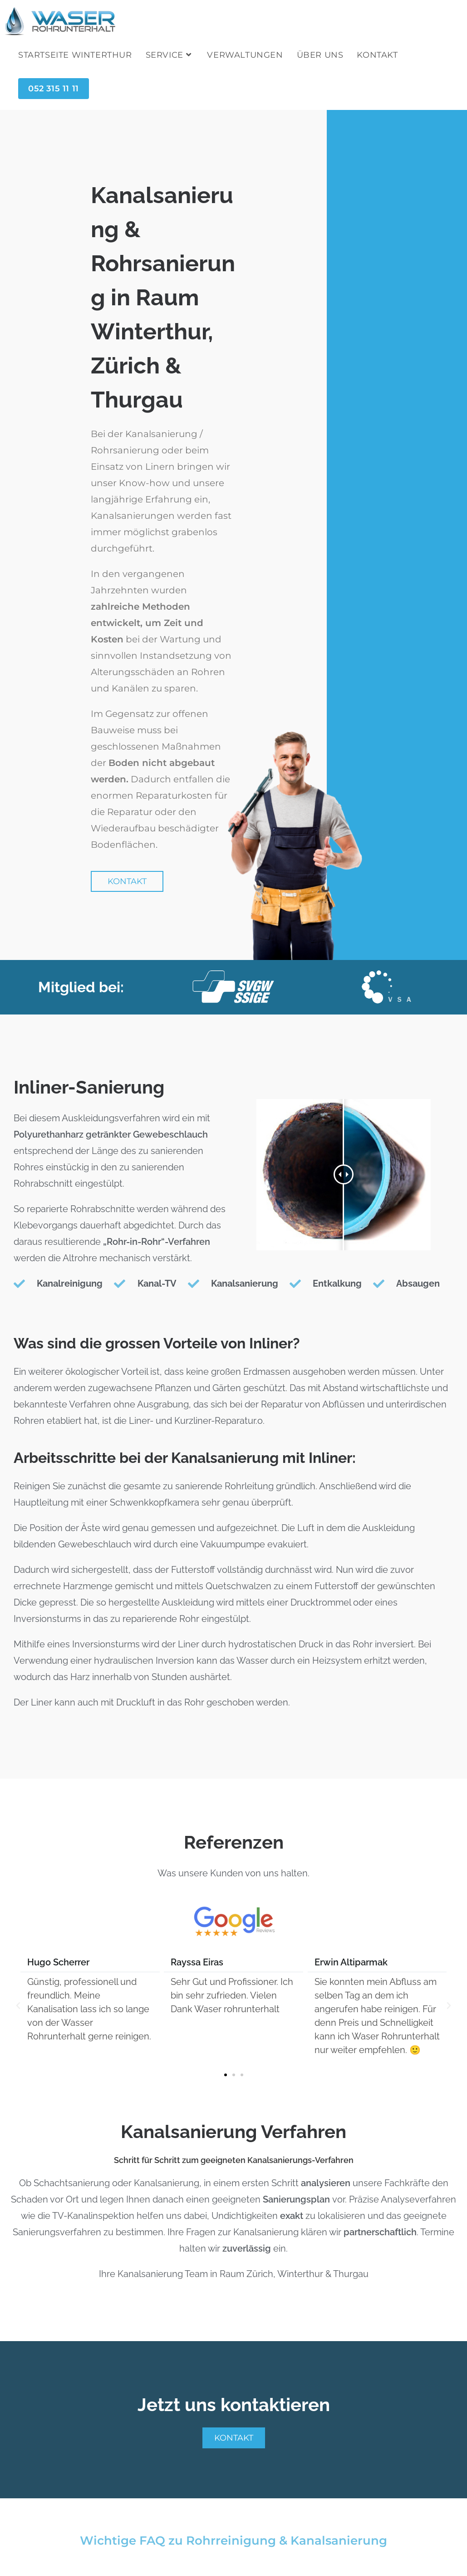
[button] (18, 2005)
